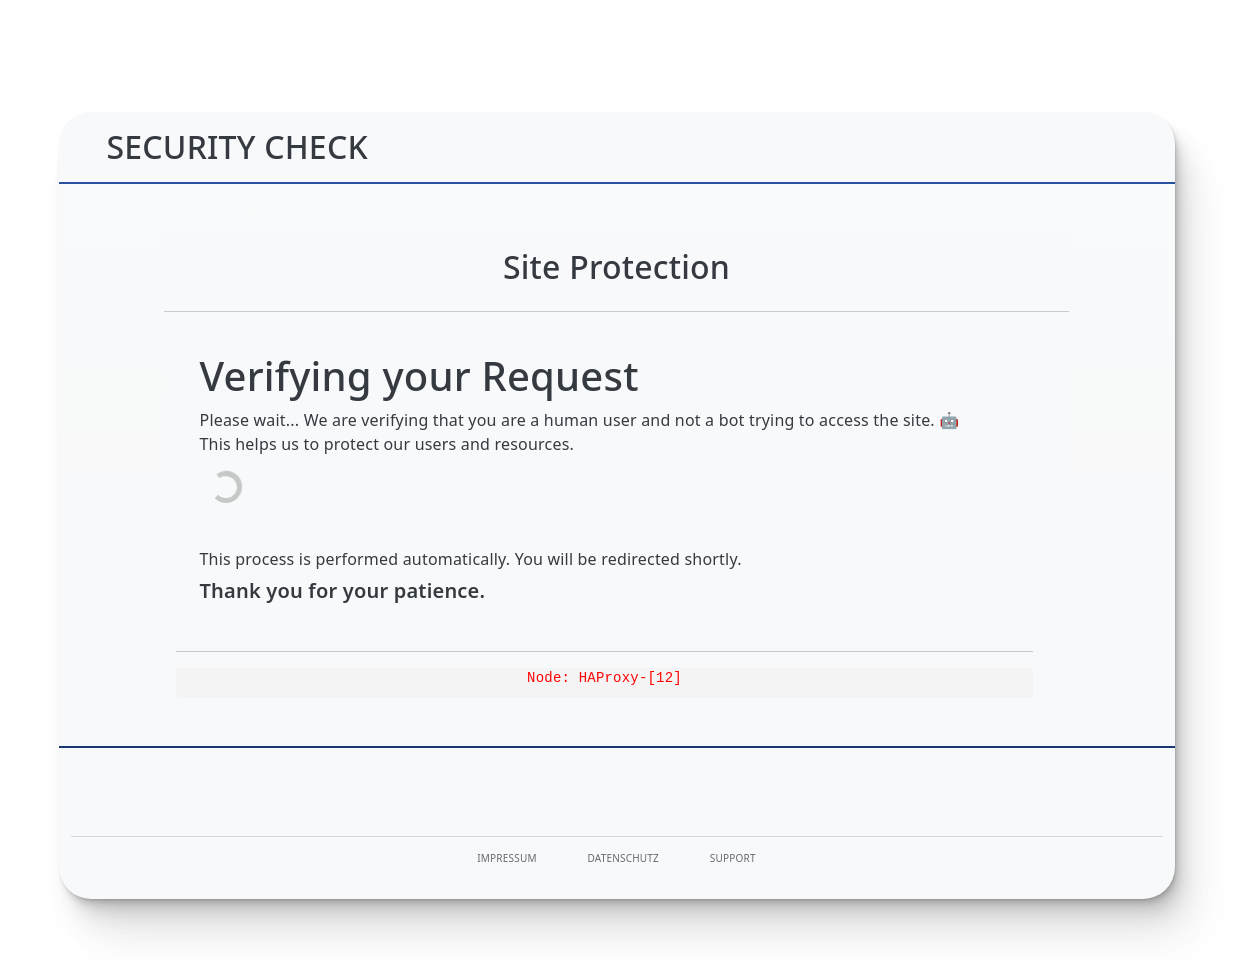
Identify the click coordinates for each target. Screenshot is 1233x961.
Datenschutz (624, 858)
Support (733, 858)
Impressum (506, 858)
